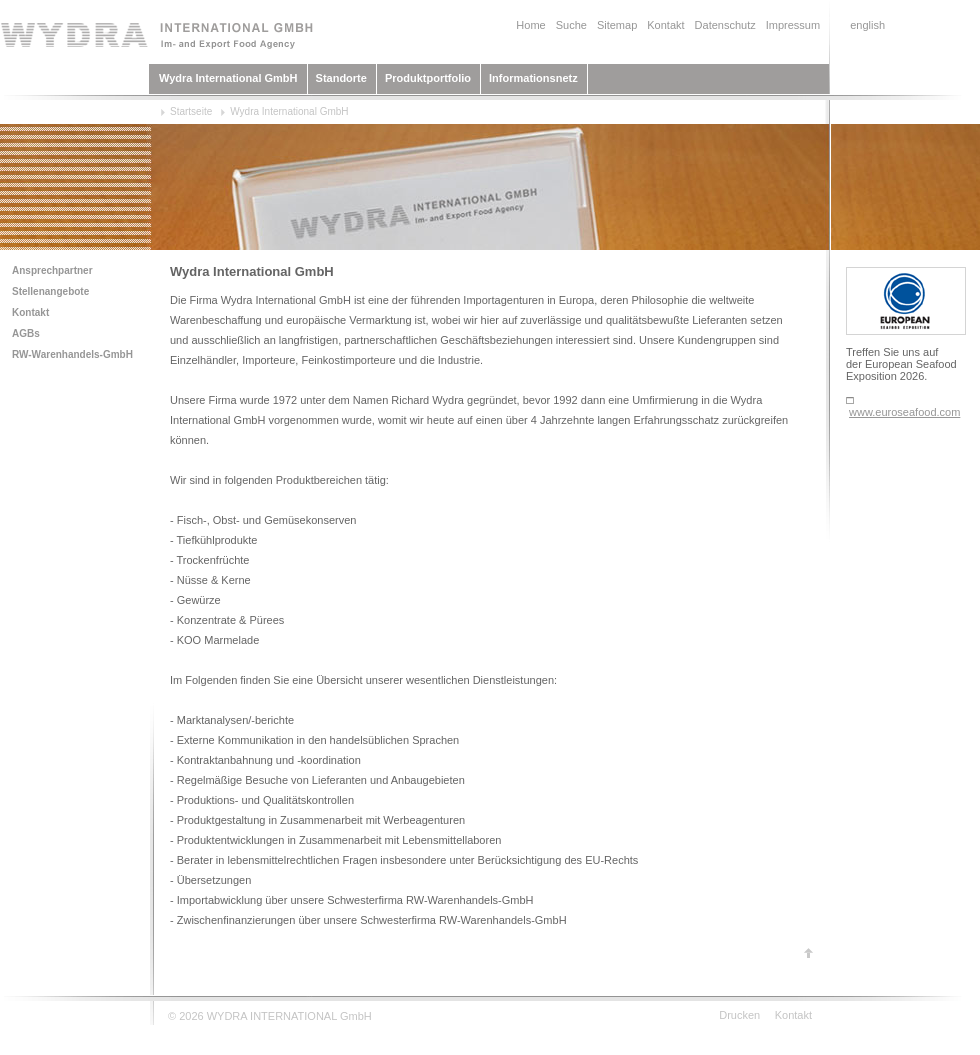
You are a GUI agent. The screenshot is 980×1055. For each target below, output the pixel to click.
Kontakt (665, 25)
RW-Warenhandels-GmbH (72, 354)
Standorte (341, 78)
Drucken (739, 1015)
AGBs (26, 333)
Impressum (793, 25)
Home (530, 25)
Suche (571, 25)
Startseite (191, 111)
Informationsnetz (533, 78)
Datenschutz (725, 25)
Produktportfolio (428, 78)
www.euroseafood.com (904, 412)
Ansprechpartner (52, 270)
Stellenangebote (50, 291)
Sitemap (617, 25)
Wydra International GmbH (228, 78)
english (867, 25)
